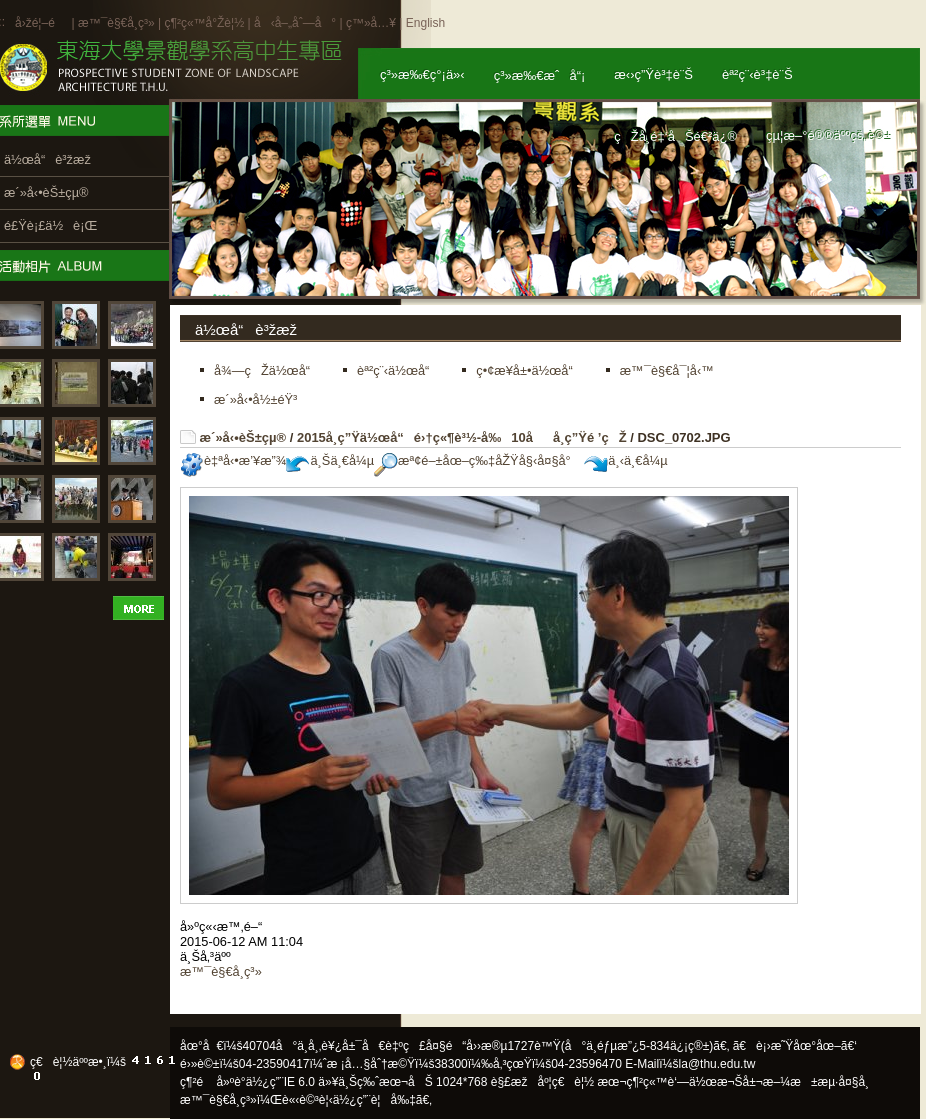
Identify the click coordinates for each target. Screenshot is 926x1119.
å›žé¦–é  (41, 23)
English (425, 23)
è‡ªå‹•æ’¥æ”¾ (233, 460)
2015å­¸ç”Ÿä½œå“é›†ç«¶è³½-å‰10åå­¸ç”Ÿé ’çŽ (462, 437)
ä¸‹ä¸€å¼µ (625, 460)
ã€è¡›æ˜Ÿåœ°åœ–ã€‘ (795, 1046)
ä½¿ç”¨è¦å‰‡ (374, 1100)
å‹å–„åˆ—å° (295, 23)
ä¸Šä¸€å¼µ (330, 460)
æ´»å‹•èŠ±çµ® (243, 437)
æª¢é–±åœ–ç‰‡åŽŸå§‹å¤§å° (477, 460)
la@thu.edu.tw (717, 1064)
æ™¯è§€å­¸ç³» (118, 23)
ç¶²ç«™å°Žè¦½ (204, 23)
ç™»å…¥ (371, 23)
